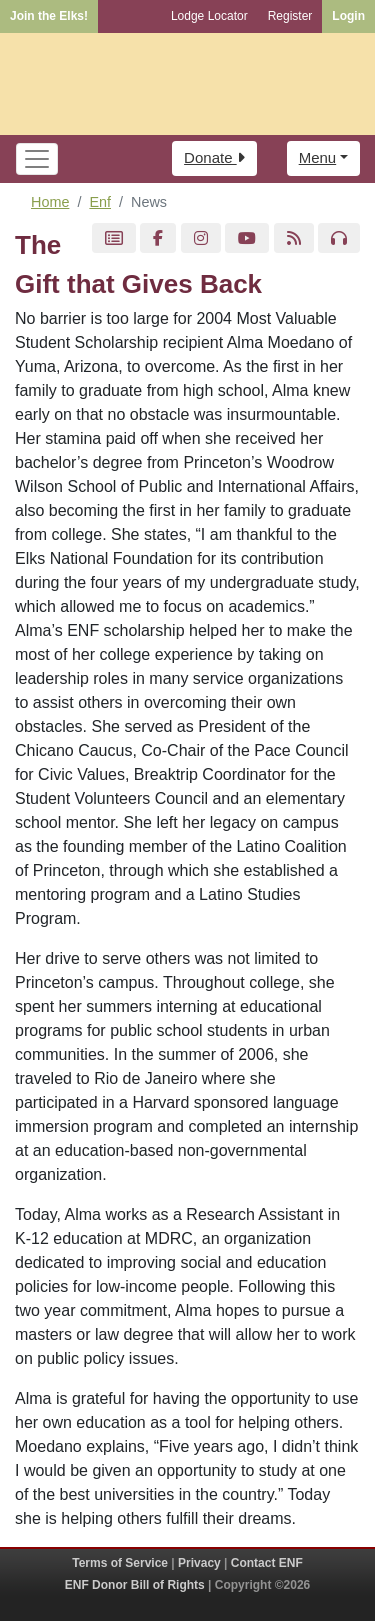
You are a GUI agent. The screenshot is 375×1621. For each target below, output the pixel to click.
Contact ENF (267, 1563)
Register (290, 16)
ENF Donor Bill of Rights (135, 1585)
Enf (100, 202)
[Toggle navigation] (37, 159)
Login (348, 16)
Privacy (199, 1563)
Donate (214, 157)
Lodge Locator (209, 16)
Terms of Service (120, 1563)
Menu (318, 157)
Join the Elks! (49, 16)
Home (50, 202)
